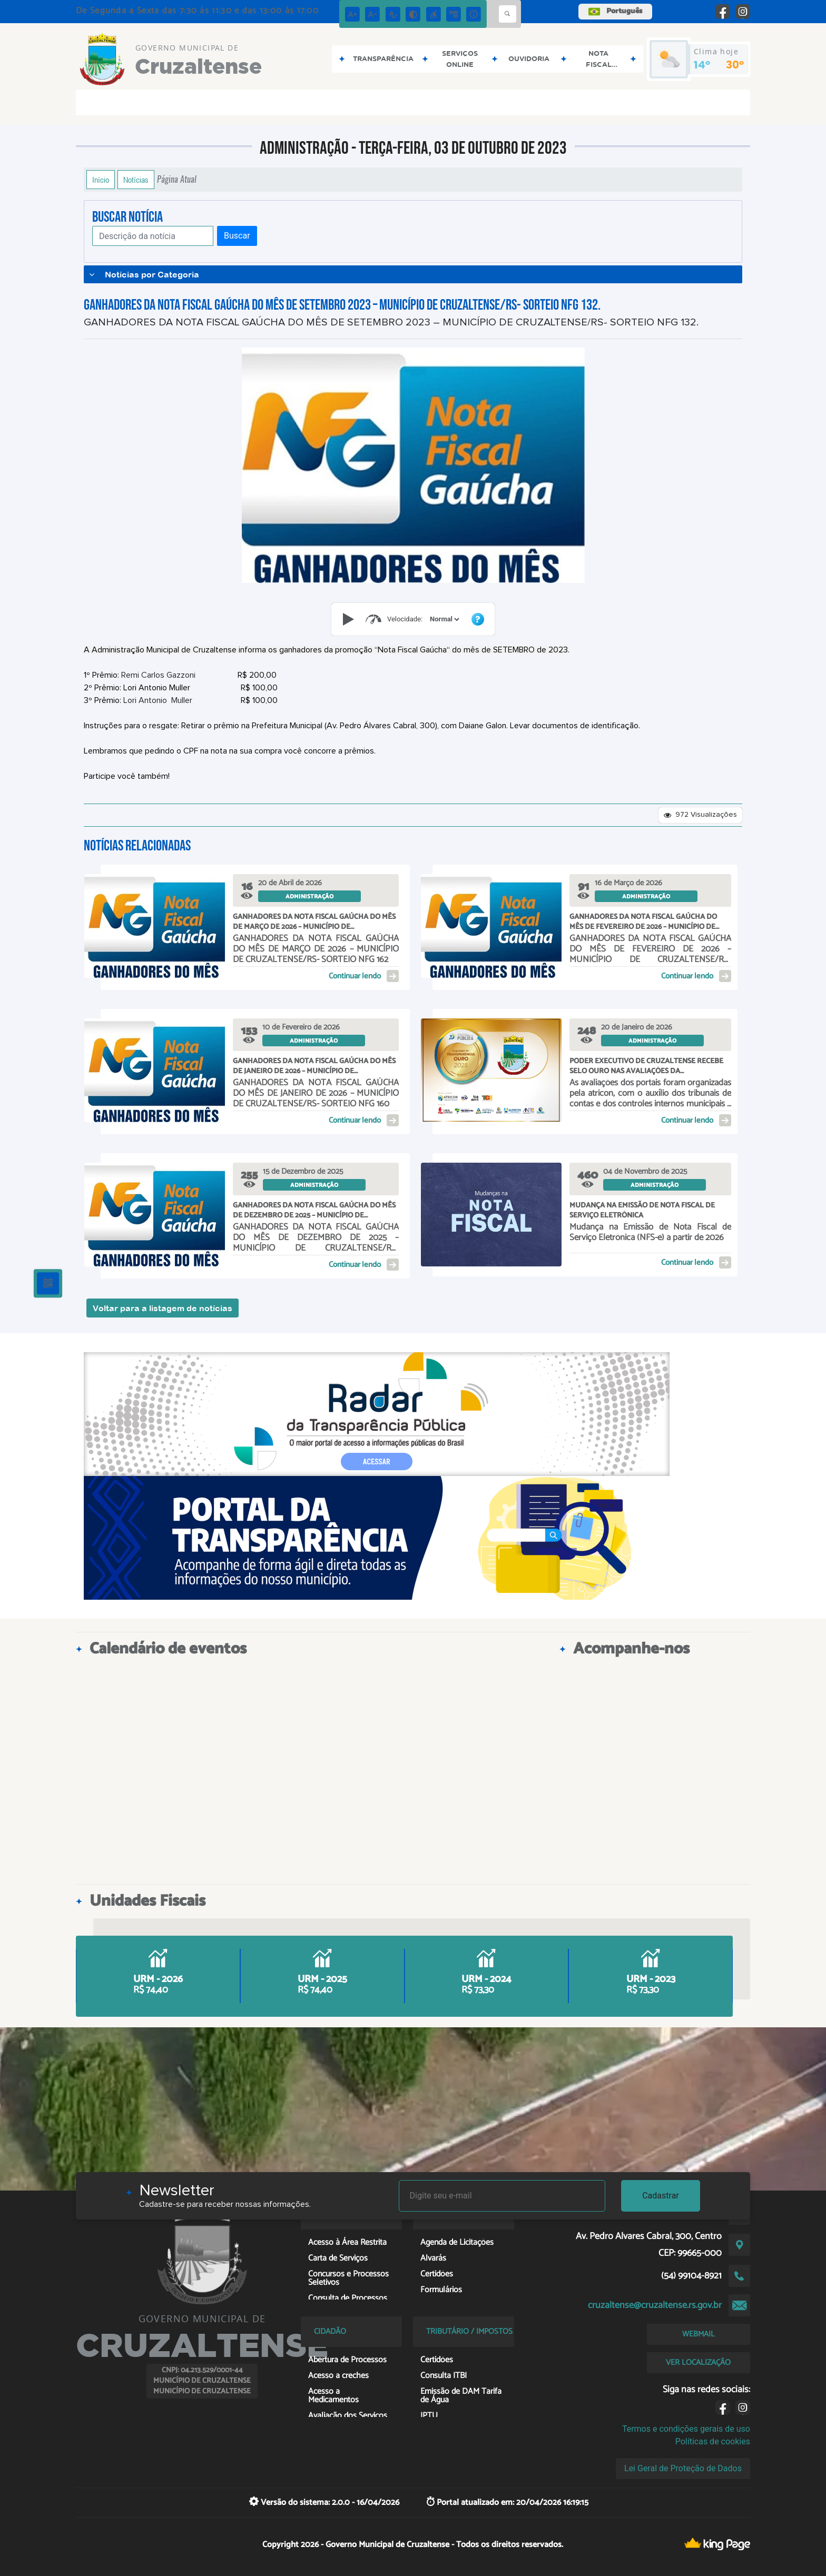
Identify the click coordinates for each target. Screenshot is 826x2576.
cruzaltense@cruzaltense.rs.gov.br (655, 2305)
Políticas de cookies (712, 2441)
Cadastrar (660, 2196)
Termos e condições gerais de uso (686, 2429)
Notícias (136, 179)
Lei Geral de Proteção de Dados (683, 2468)
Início (100, 179)
